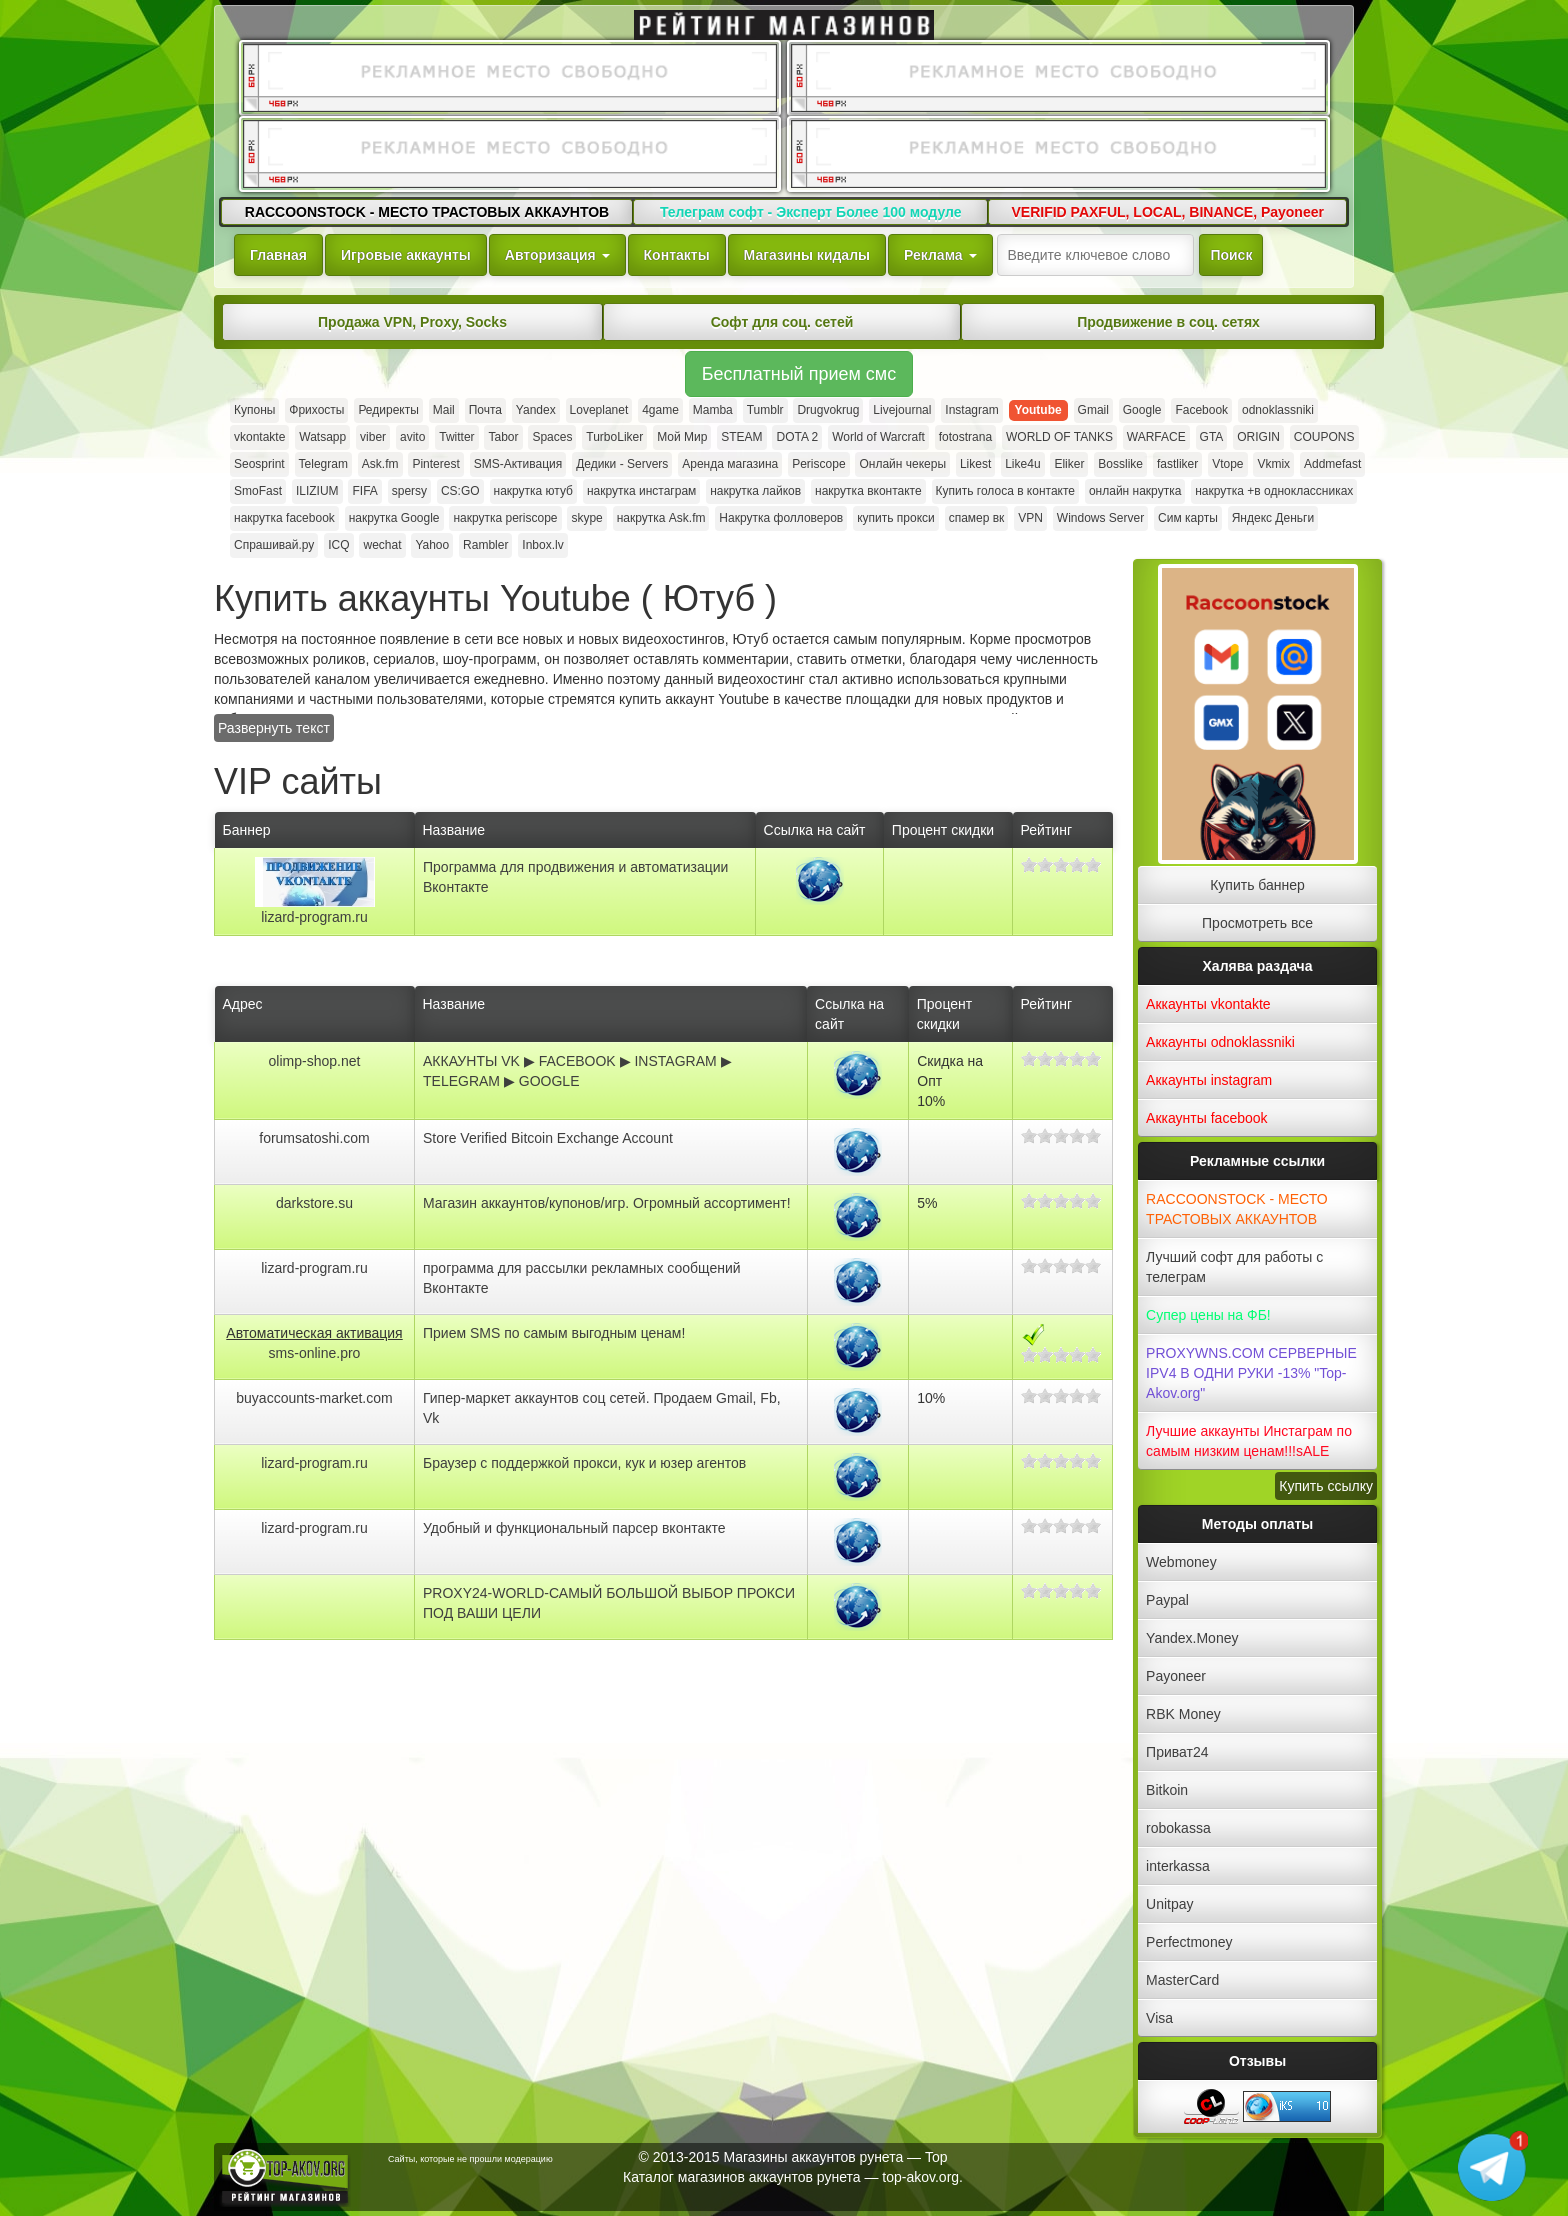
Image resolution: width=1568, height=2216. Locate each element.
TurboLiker (614, 437)
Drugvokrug (828, 410)
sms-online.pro (315, 1353)
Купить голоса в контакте (1005, 491)
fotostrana (965, 437)
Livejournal (902, 410)
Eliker (1069, 464)
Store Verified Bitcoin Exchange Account (548, 1138)
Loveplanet (599, 410)
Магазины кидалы (807, 255)
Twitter (456, 437)
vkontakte (259, 437)
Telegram (323, 464)
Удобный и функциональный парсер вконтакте (574, 1528)
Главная (278, 255)
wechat (382, 545)
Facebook (1201, 410)
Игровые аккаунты (406, 255)
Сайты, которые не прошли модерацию (470, 2159)
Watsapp (322, 437)
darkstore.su (314, 1203)
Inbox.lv (542, 545)
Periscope (818, 464)
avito (412, 437)
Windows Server (1100, 518)
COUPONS (1324, 437)
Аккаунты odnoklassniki (1220, 1042)
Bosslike (1120, 464)
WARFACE (1156, 437)
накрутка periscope (505, 518)
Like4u (1022, 464)
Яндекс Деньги (1273, 518)
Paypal (1167, 1600)
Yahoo (432, 545)
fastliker (1177, 464)
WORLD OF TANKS (1059, 437)
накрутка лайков (755, 491)
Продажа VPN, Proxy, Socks (412, 322)
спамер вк (977, 518)
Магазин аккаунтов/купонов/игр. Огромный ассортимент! (607, 1203)
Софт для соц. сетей (782, 322)
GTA (1212, 437)
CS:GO (460, 491)
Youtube (1038, 410)
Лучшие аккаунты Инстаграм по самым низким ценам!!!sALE (1249, 1441)
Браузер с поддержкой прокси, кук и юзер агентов (584, 1463)
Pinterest (435, 464)
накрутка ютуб (533, 491)
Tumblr (765, 410)
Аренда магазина (730, 464)
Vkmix (1273, 464)
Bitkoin (1167, 1790)
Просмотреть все (1257, 923)
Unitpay (1169, 1904)
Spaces (552, 437)
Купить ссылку (1326, 1486)
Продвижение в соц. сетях (1168, 322)
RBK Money (1183, 1714)
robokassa (1178, 1828)
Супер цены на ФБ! (1208, 1315)
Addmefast (1332, 464)
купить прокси (896, 518)
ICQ (338, 545)
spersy (409, 491)
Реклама (940, 255)
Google (1142, 410)
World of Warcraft (878, 437)
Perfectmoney (1189, 1942)
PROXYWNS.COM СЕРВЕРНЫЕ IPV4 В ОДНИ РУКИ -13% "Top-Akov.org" (1251, 1373)
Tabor (503, 437)
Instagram (971, 410)
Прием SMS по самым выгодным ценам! (554, 1333)
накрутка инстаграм (641, 491)
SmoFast (258, 491)
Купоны (254, 410)
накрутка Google (394, 518)
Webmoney (1181, 1562)
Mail (444, 410)
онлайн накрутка (1135, 491)
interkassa (1178, 1866)
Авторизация (557, 255)
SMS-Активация (518, 464)
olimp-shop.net (315, 1061)
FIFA (364, 491)
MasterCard (1182, 1980)
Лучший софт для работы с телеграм (1234, 1267)
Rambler (485, 545)
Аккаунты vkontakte (1208, 1004)
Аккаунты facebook (1206, 1118)
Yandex (536, 410)
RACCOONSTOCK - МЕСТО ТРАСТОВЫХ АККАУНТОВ (1236, 1209)
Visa (1159, 2018)
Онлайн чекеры (902, 464)
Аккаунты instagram (1209, 1080)
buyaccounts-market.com (314, 1398)
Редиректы (388, 410)
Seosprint (259, 464)
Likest (975, 464)
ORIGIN (1258, 437)
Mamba (713, 410)
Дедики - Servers (622, 464)
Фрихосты (316, 410)
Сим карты (1188, 518)
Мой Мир (682, 437)
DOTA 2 (797, 437)
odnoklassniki (1278, 410)
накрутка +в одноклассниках (1274, 491)
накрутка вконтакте (868, 491)
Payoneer (1176, 1676)
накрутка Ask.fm (661, 518)
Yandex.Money (1192, 1638)
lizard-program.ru (314, 917)
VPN (1030, 518)
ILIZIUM (317, 491)
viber (373, 437)
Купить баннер (1257, 885)
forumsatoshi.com (314, 1138)
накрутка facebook (284, 518)
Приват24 (1177, 1752)
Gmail (1093, 410)
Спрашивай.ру (274, 545)
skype (586, 518)
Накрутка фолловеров (781, 518)
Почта (485, 410)
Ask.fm (380, 464)
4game (660, 410)
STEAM (741, 437)
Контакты (677, 255)
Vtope (1227, 464)
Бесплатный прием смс (799, 374)
